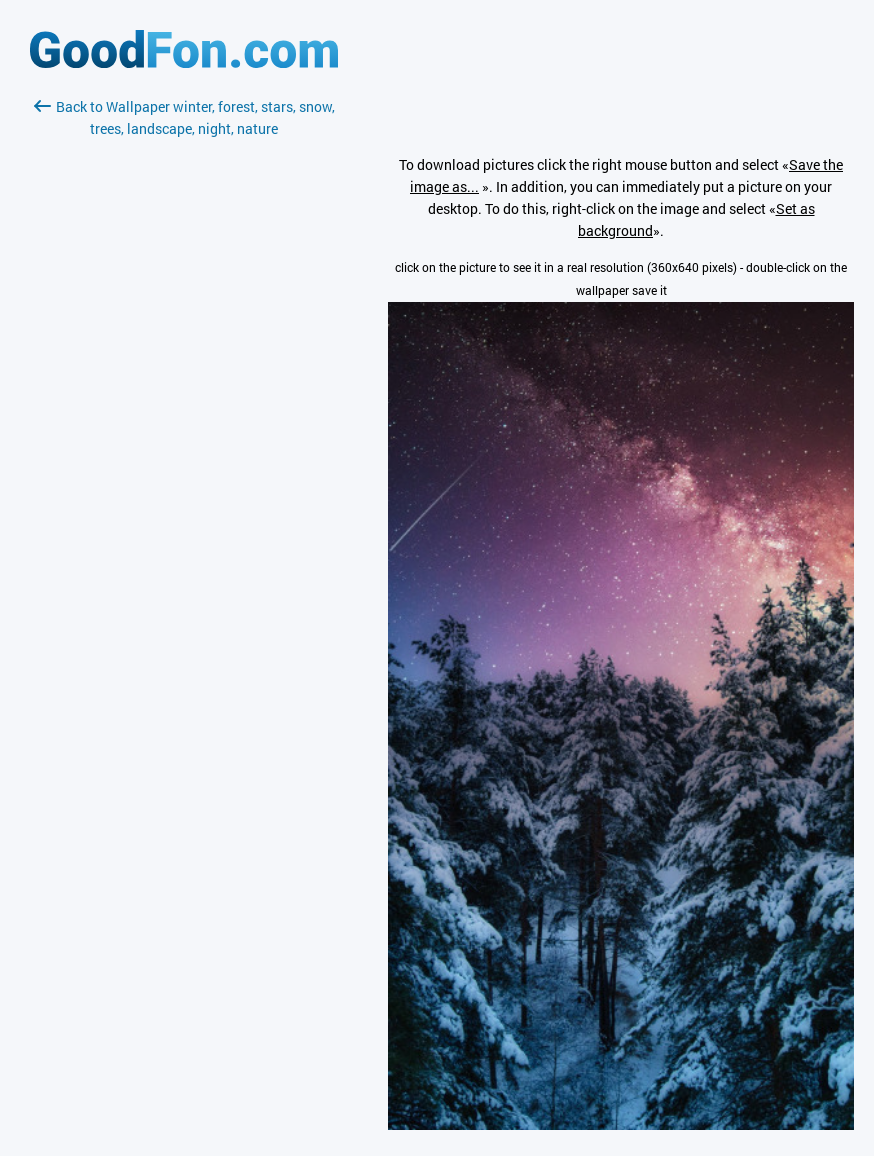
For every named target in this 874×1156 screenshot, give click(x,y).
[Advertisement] (184, 377)
